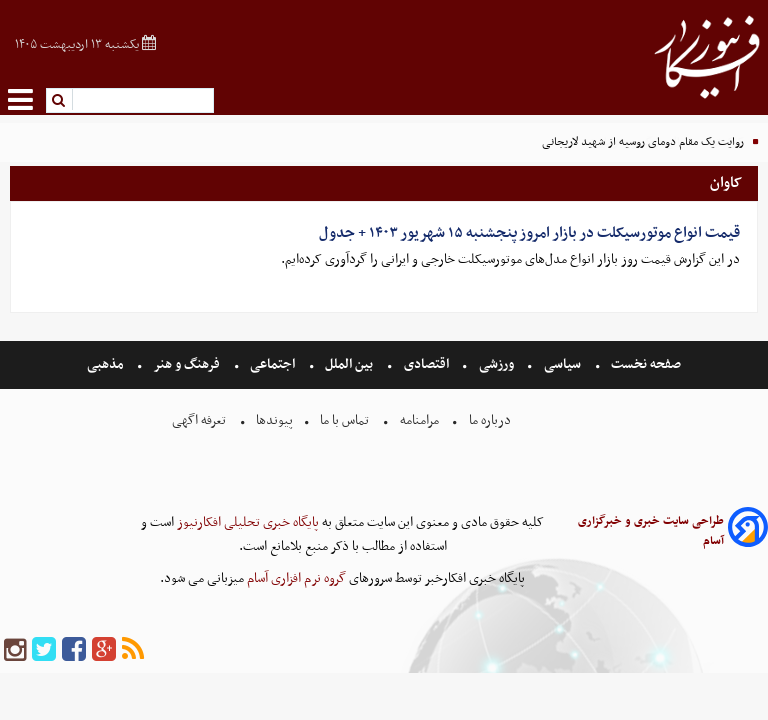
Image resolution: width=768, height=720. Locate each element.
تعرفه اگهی (200, 420)
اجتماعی (272, 364)
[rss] (133, 650)
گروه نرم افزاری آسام (295, 578)
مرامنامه (419, 420)
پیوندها (273, 420)
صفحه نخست (644, 364)
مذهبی (107, 364)
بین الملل (349, 364)
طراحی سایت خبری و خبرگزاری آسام (651, 531)
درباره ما (490, 420)
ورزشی (496, 364)
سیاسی (562, 364)
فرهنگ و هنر (187, 364)
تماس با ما (344, 420)
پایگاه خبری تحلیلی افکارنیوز (246, 522)
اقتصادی (426, 364)
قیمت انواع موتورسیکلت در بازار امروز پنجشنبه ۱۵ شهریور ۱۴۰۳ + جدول (529, 233)
